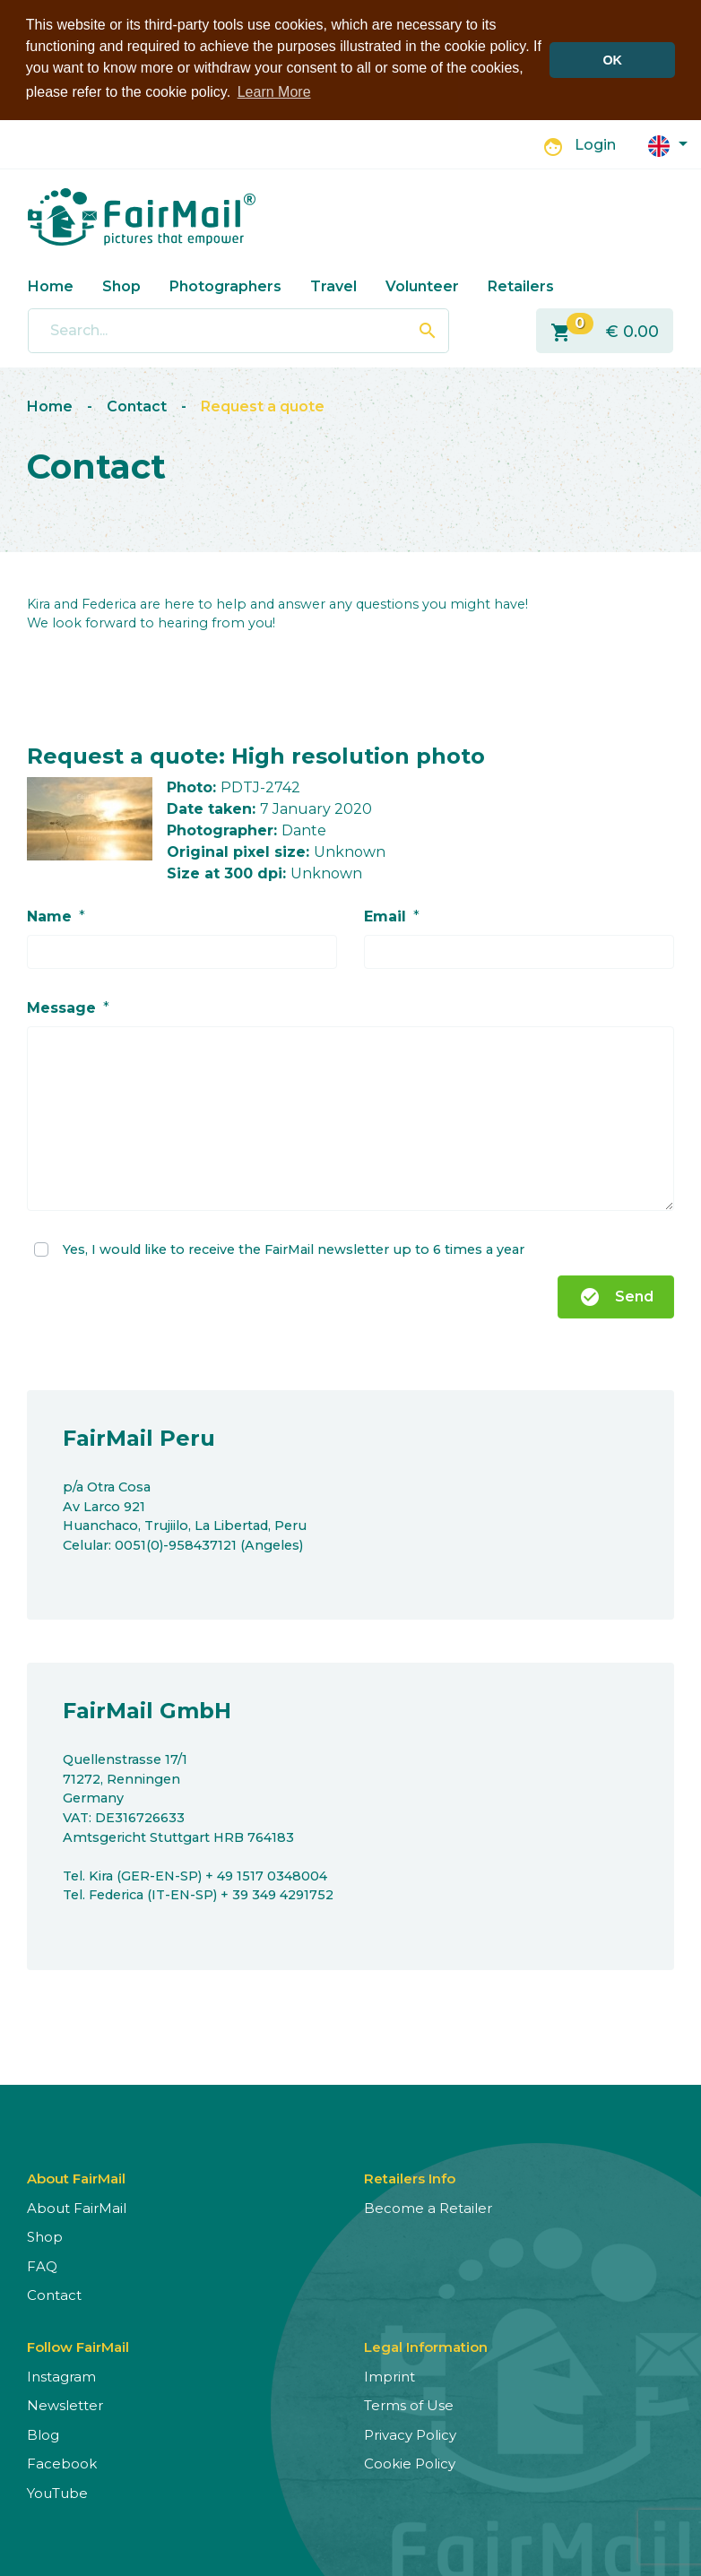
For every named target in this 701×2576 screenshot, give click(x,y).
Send (616, 1297)
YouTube (57, 2493)
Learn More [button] (274, 91)
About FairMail (76, 2208)
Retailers (521, 285)
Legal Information (426, 2347)
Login (595, 144)
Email (385, 916)
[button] (668, 144)
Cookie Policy (409, 2463)
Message (61, 1007)
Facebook (62, 2463)
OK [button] (612, 60)
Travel (333, 285)
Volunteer (422, 285)
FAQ (42, 2266)
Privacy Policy (410, 2434)
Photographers (225, 285)
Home (51, 285)
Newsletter (65, 2405)
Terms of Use (409, 2405)
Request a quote (263, 406)
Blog (43, 2434)
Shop (121, 285)
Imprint (389, 2376)
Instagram (61, 2376)
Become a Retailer (428, 2208)
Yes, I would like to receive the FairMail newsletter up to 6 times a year (293, 1248)
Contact (137, 406)
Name (49, 916)
